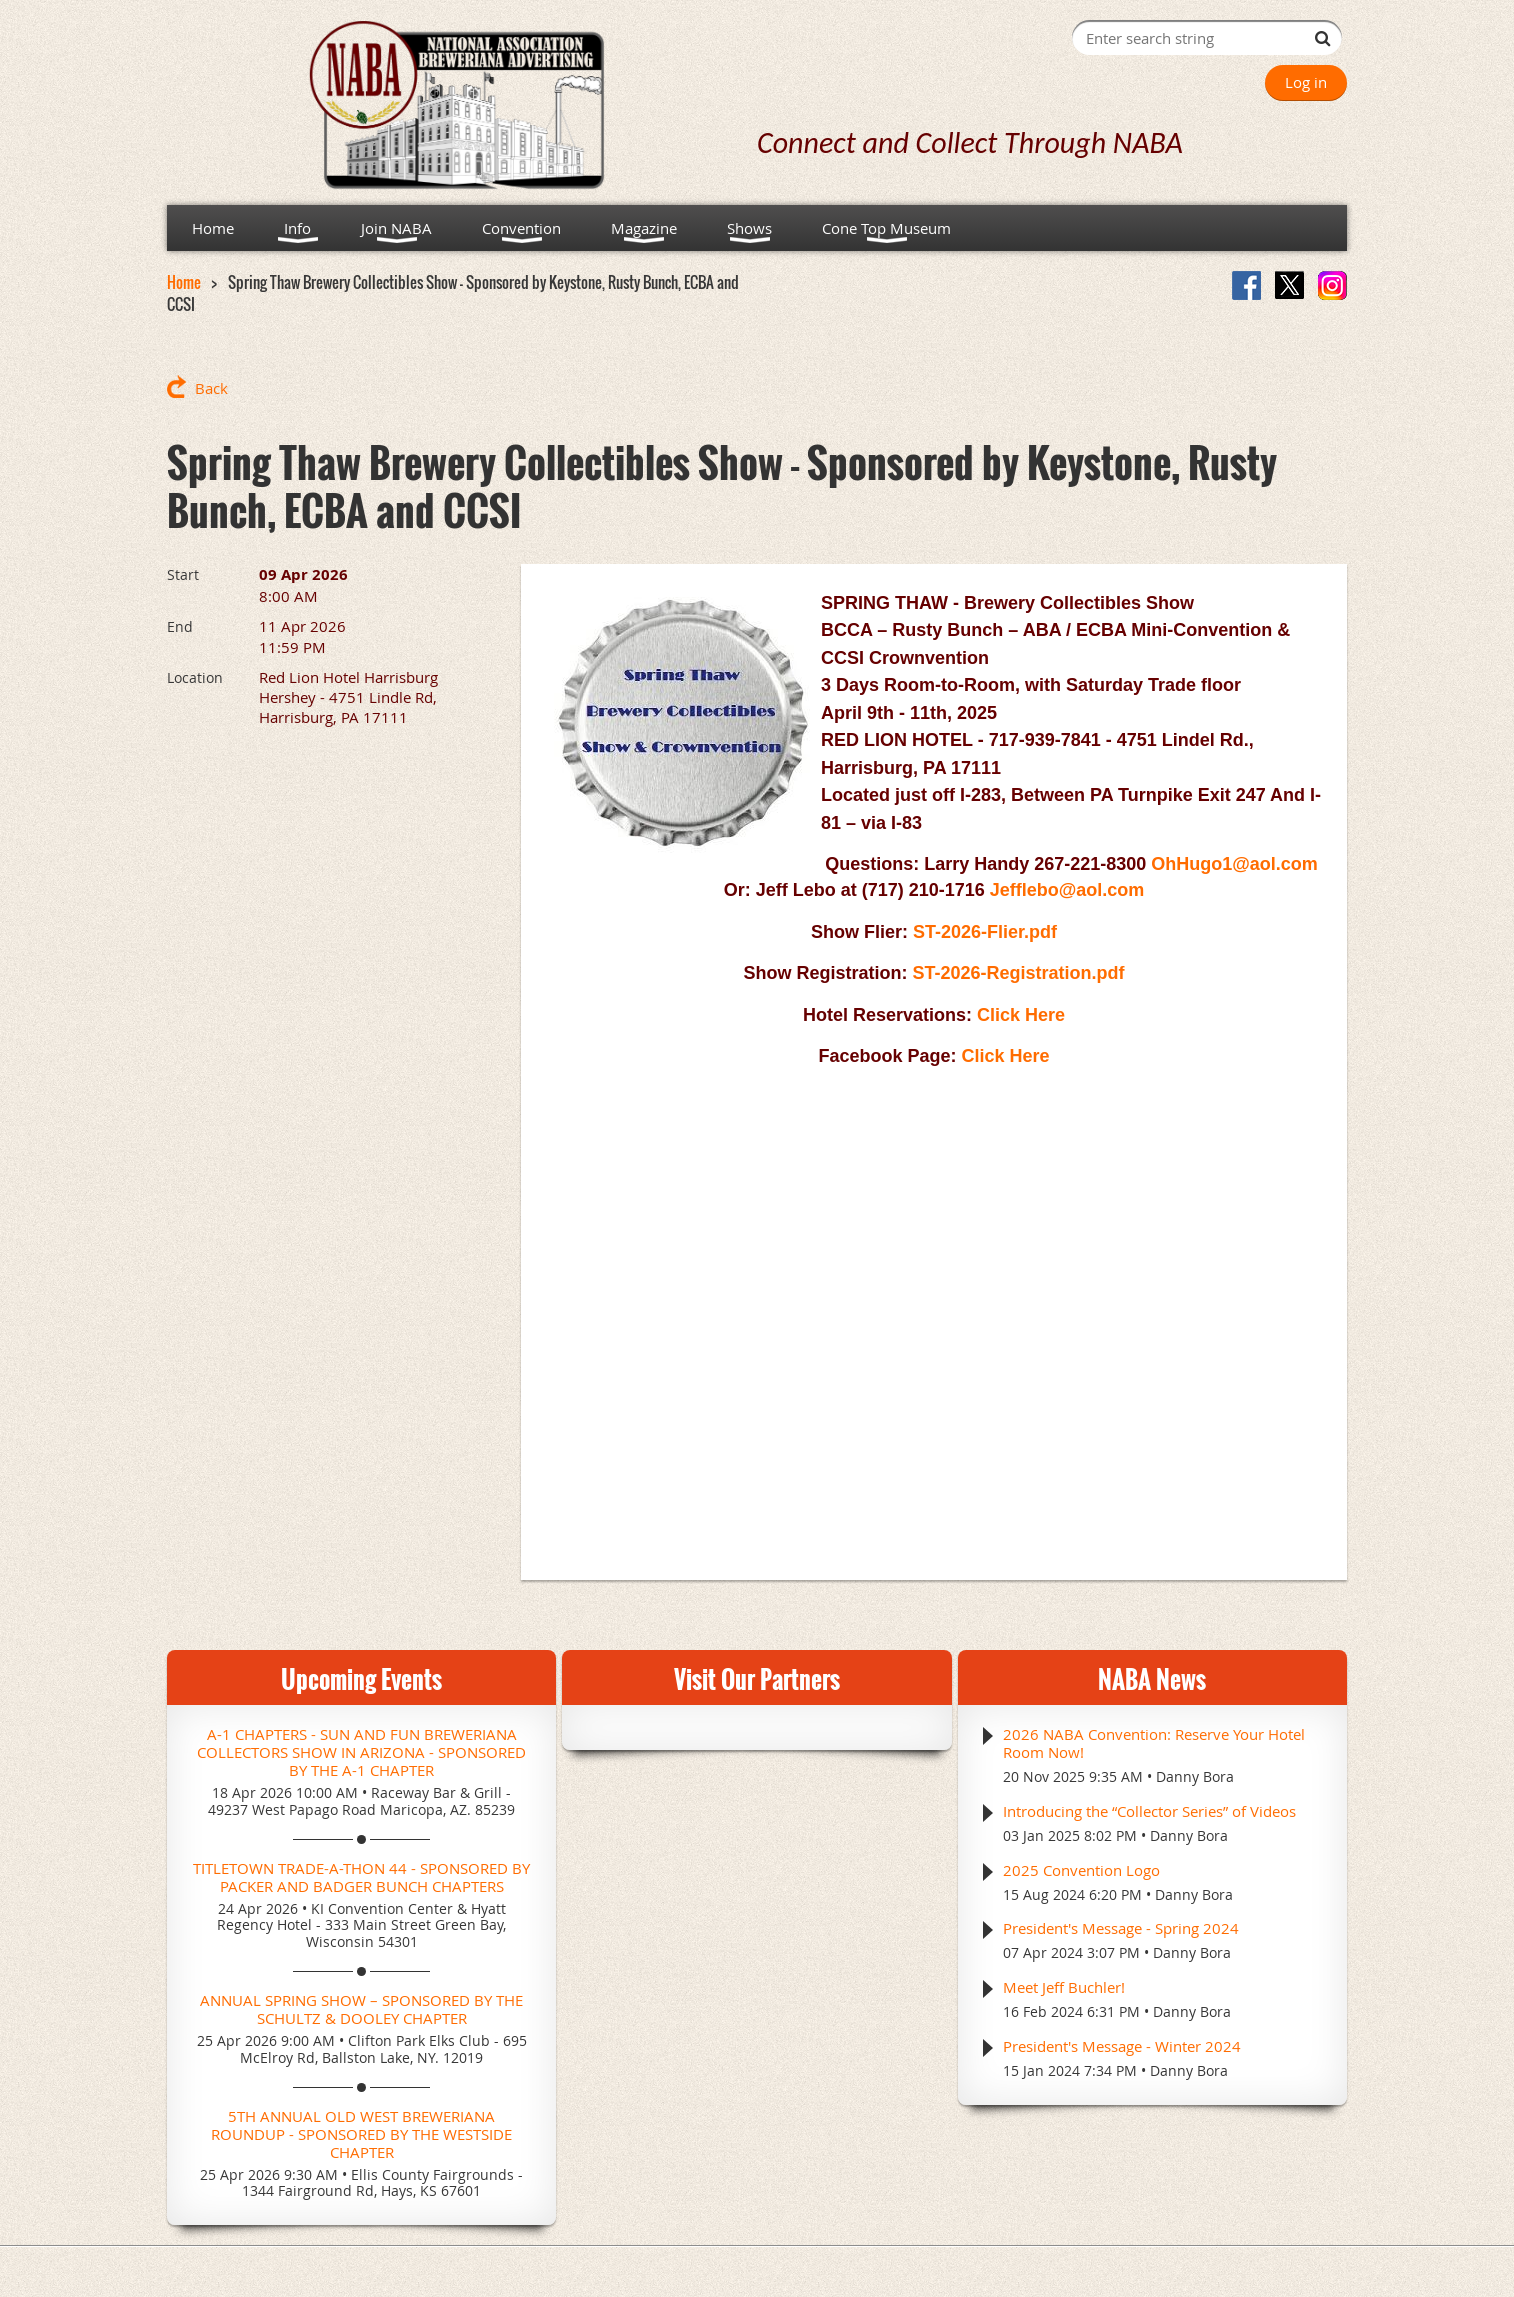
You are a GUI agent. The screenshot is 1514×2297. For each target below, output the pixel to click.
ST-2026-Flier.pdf (985, 932)
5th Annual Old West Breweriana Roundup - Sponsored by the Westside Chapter (361, 2134)
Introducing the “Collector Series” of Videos (1149, 1811)
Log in (1306, 82)
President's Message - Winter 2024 (1122, 2046)
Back (211, 388)
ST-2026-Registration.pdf (1018, 973)
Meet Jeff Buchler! (1064, 1987)
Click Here (1021, 1015)
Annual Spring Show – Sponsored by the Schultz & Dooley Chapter (361, 2009)
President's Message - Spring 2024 (1121, 1928)
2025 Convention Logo (1081, 1870)
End (180, 626)
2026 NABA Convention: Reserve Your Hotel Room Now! (1154, 1743)
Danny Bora (1195, 1776)
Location (195, 677)
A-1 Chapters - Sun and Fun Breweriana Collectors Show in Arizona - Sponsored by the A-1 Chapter (361, 1752)
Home (184, 282)
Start (183, 574)
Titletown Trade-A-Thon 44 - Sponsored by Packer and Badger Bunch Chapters (361, 1877)
